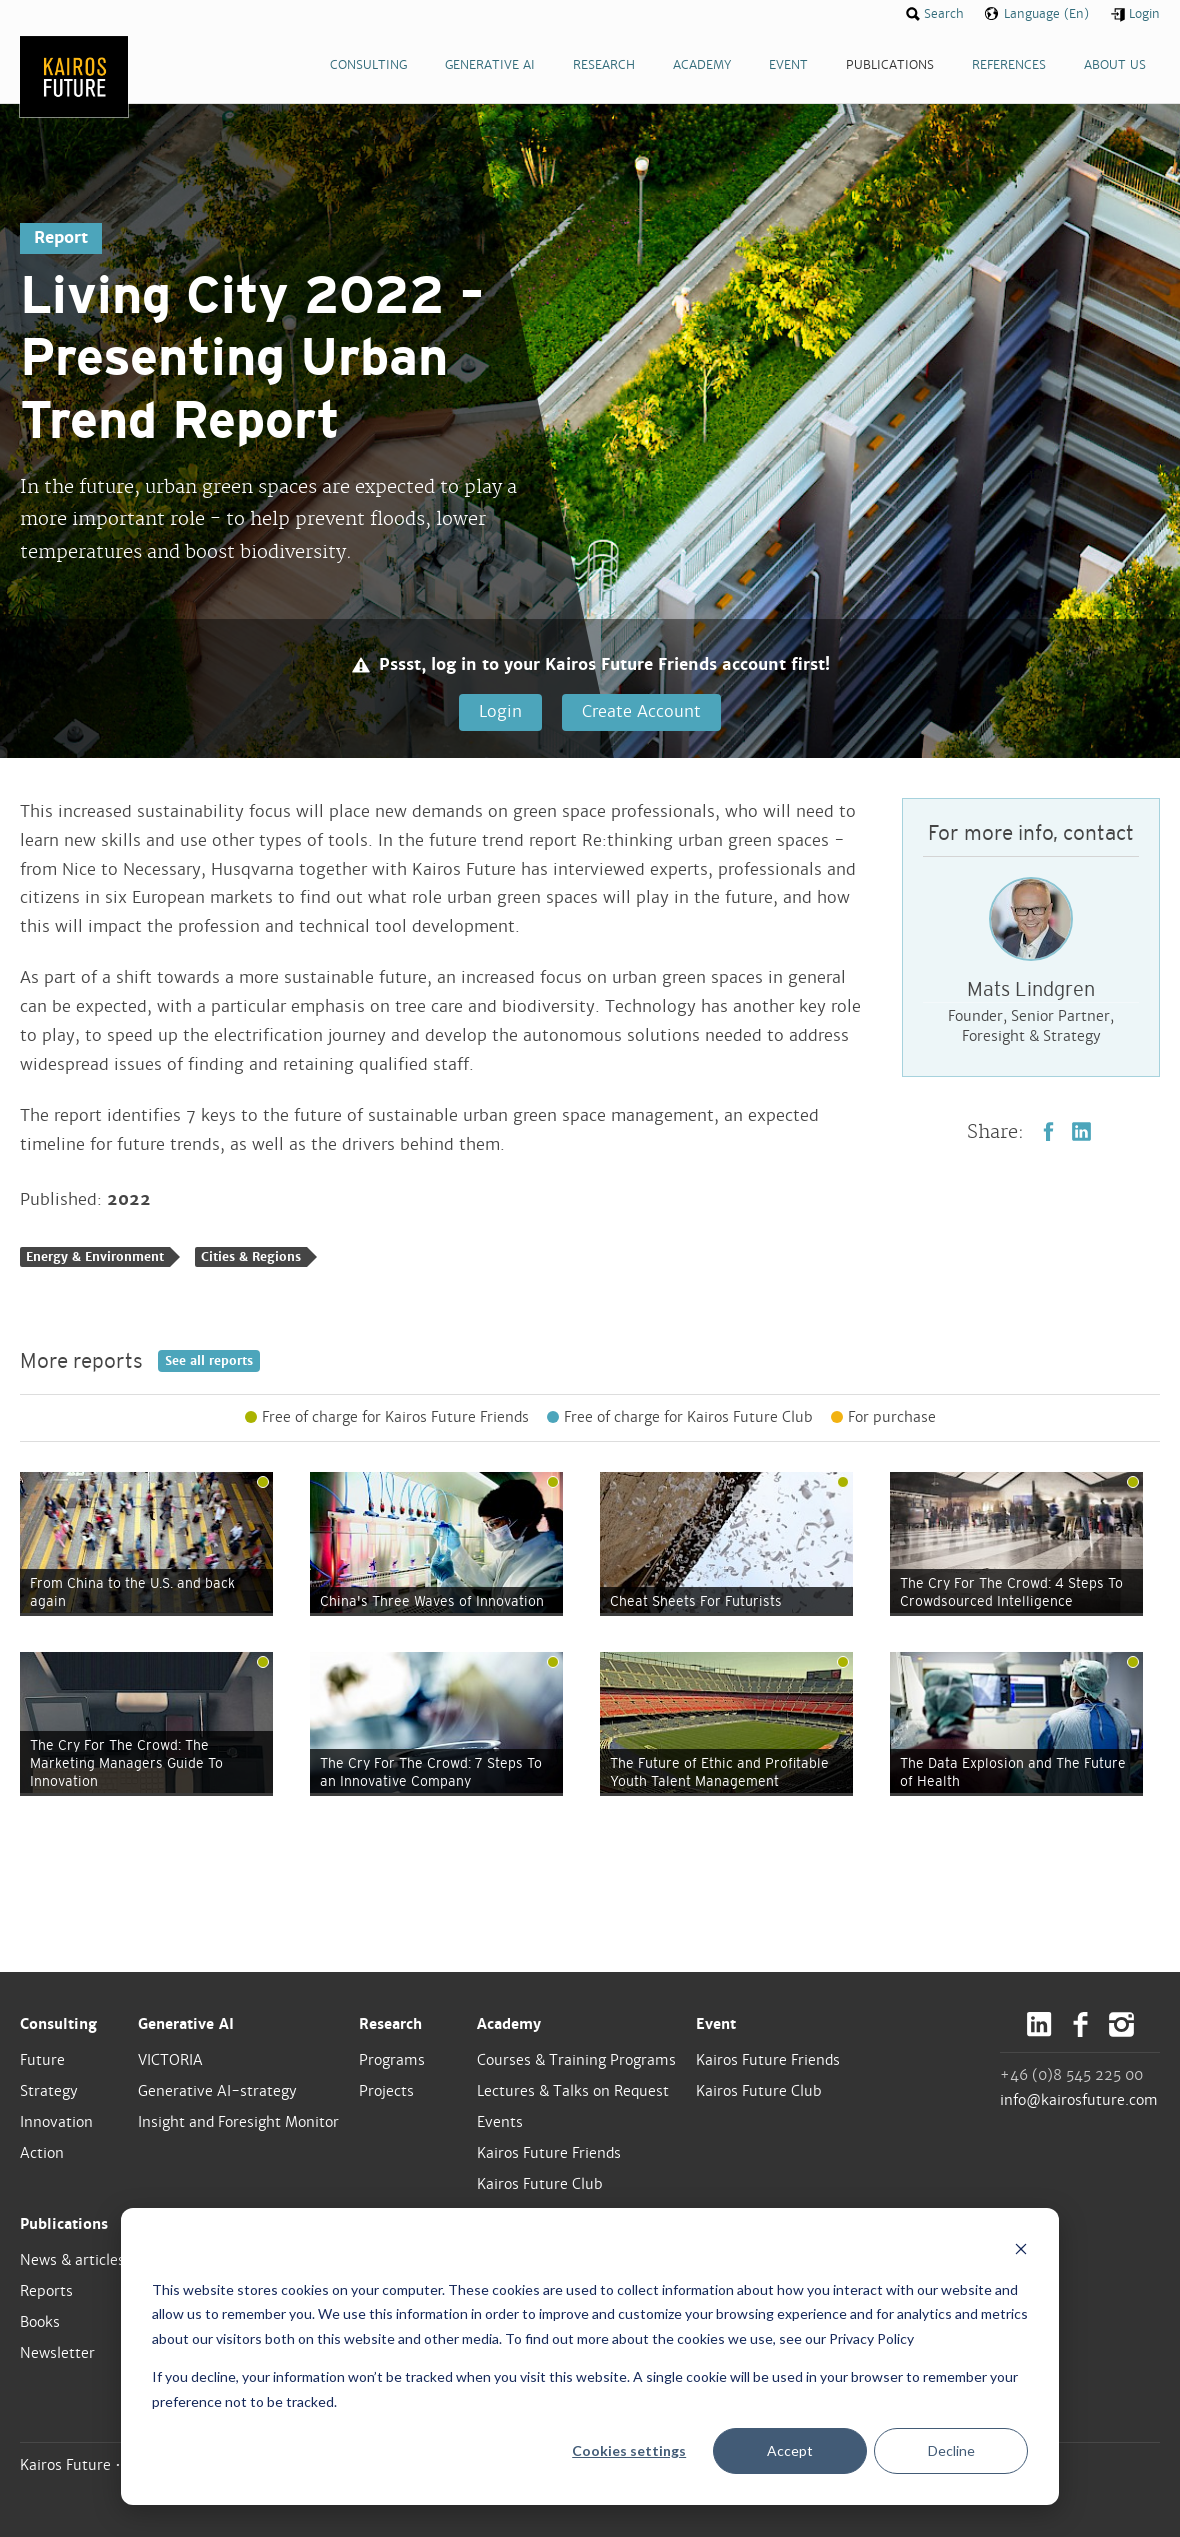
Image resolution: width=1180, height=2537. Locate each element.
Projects (386, 2091)
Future (42, 2060)
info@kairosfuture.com (1079, 2100)
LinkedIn (1081, 1131)
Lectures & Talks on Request (573, 2091)
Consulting (58, 2024)
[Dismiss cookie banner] (1021, 2251)
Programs (392, 2060)
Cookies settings (629, 2450)
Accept (790, 2450)
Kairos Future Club (540, 2184)
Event (716, 2024)
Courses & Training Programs (576, 2060)
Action (42, 2153)
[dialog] (590, 2356)
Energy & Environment (95, 1257)
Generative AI (186, 2024)
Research (390, 2024)
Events (500, 2122)
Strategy (49, 2091)
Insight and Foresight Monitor (238, 2122)
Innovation (56, 2122)
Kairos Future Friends (549, 2153)
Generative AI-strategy (217, 2091)
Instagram (1121, 2024)
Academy (509, 2024)
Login (500, 711)
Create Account (641, 711)
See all (209, 1361)
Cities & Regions (251, 1257)
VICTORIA (170, 2060)
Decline (951, 2450)
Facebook (1048, 1131)
